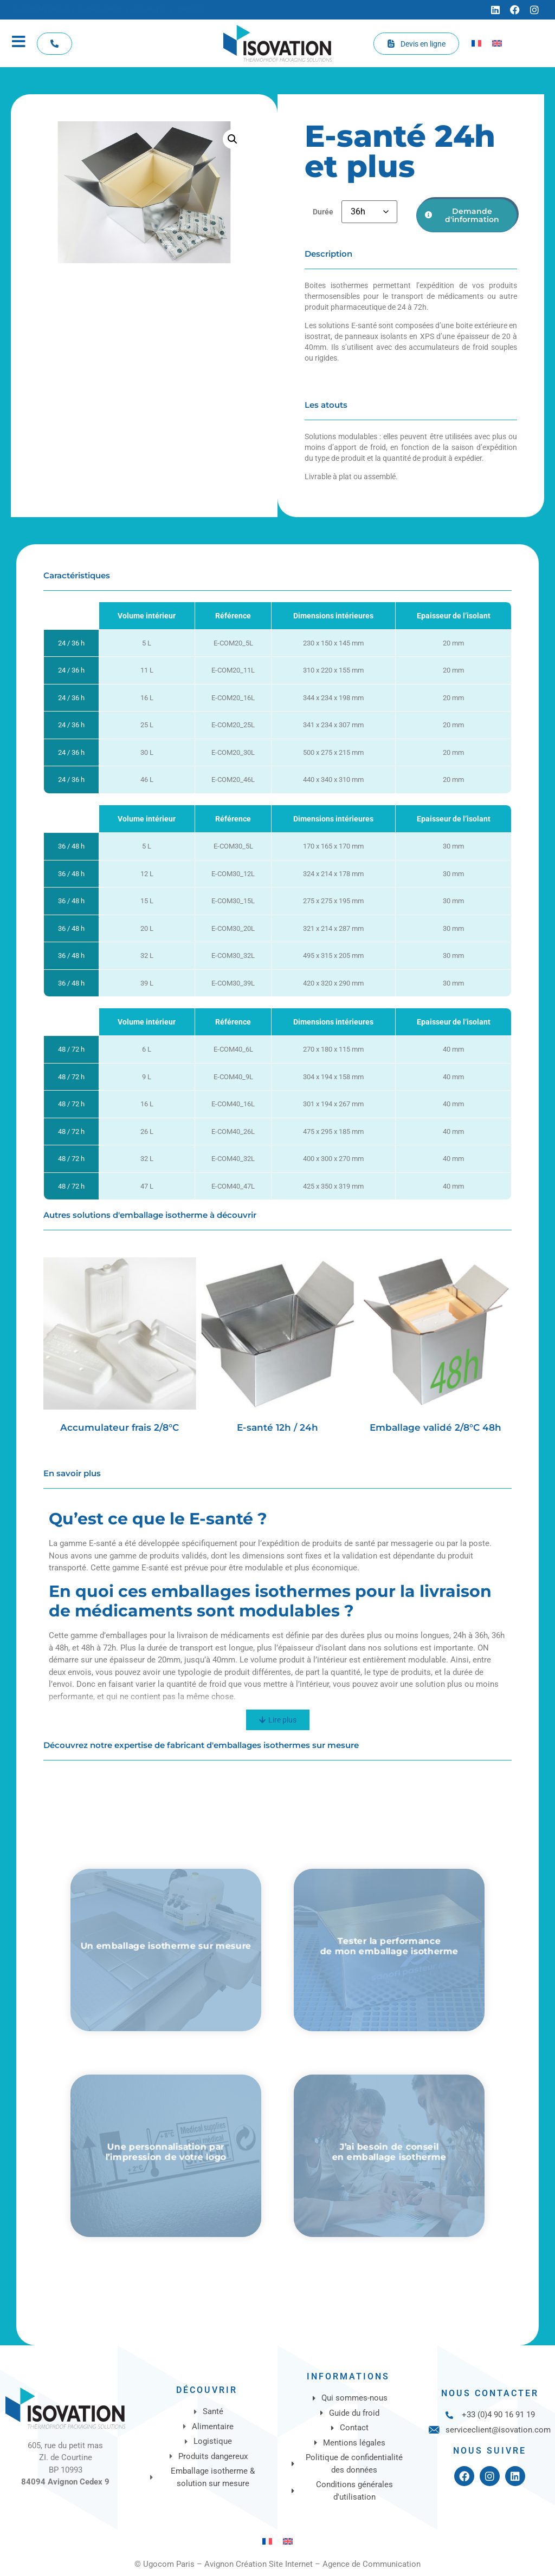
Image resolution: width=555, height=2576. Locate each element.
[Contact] (189, 10)
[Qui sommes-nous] (41, 10)
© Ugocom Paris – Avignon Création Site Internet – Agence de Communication (277, 2564)
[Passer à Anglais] (497, 43)
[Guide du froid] (100, 10)
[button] (232, 139)
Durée (323, 212)
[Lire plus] (277, 1720)
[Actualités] (149, 10)
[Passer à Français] (476, 43)
